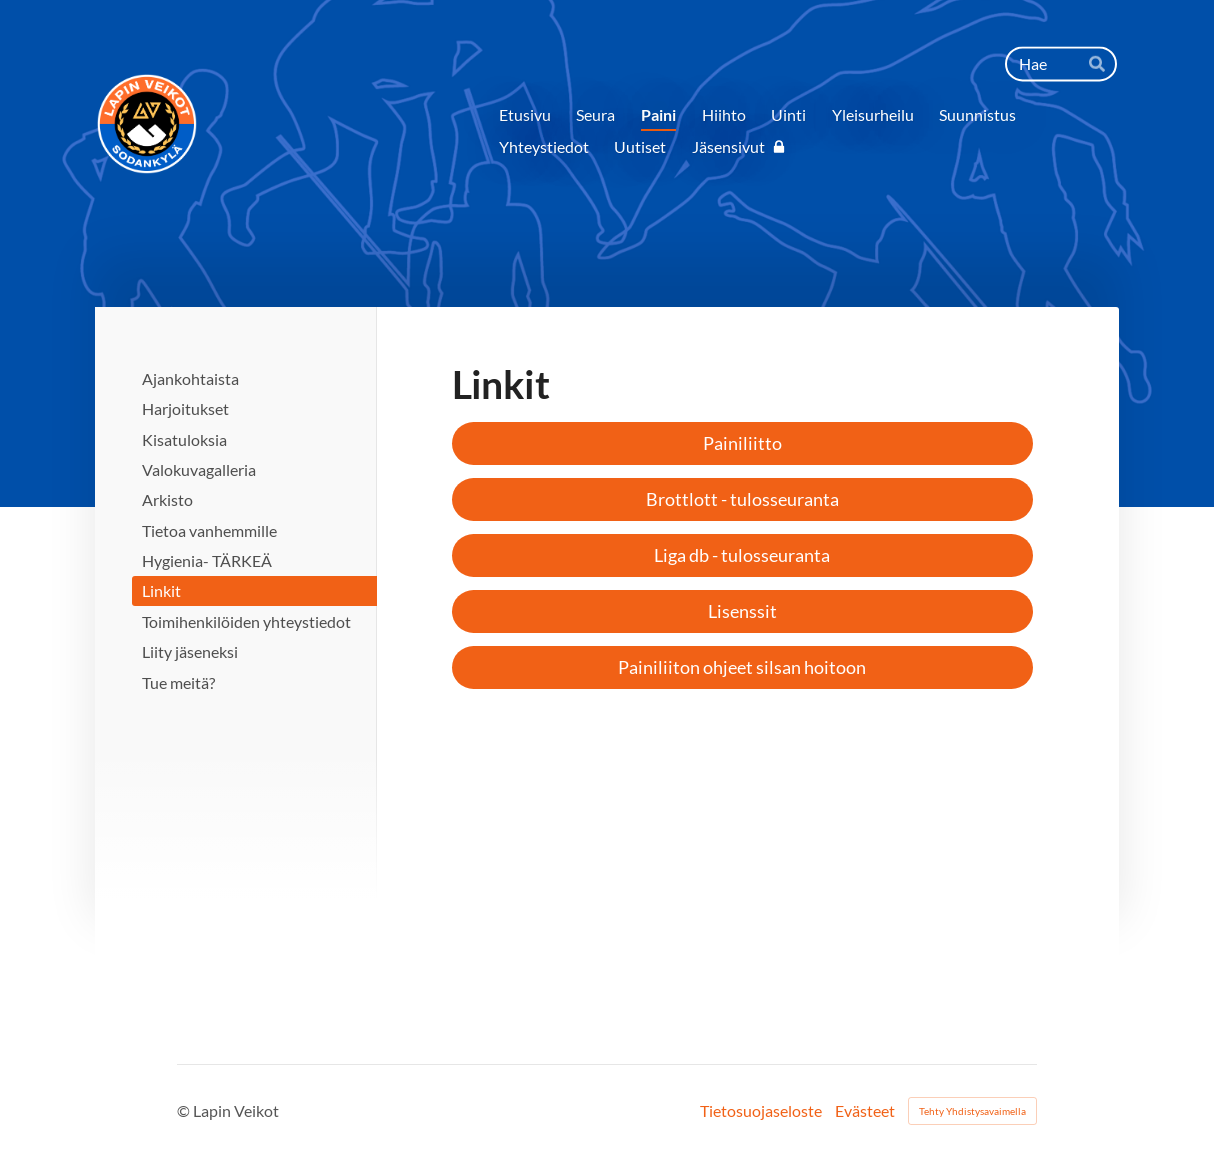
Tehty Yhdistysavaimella (972, 1111)
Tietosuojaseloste (761, 1111)
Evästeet (865, 1111)
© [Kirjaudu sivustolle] (185, 1110)
